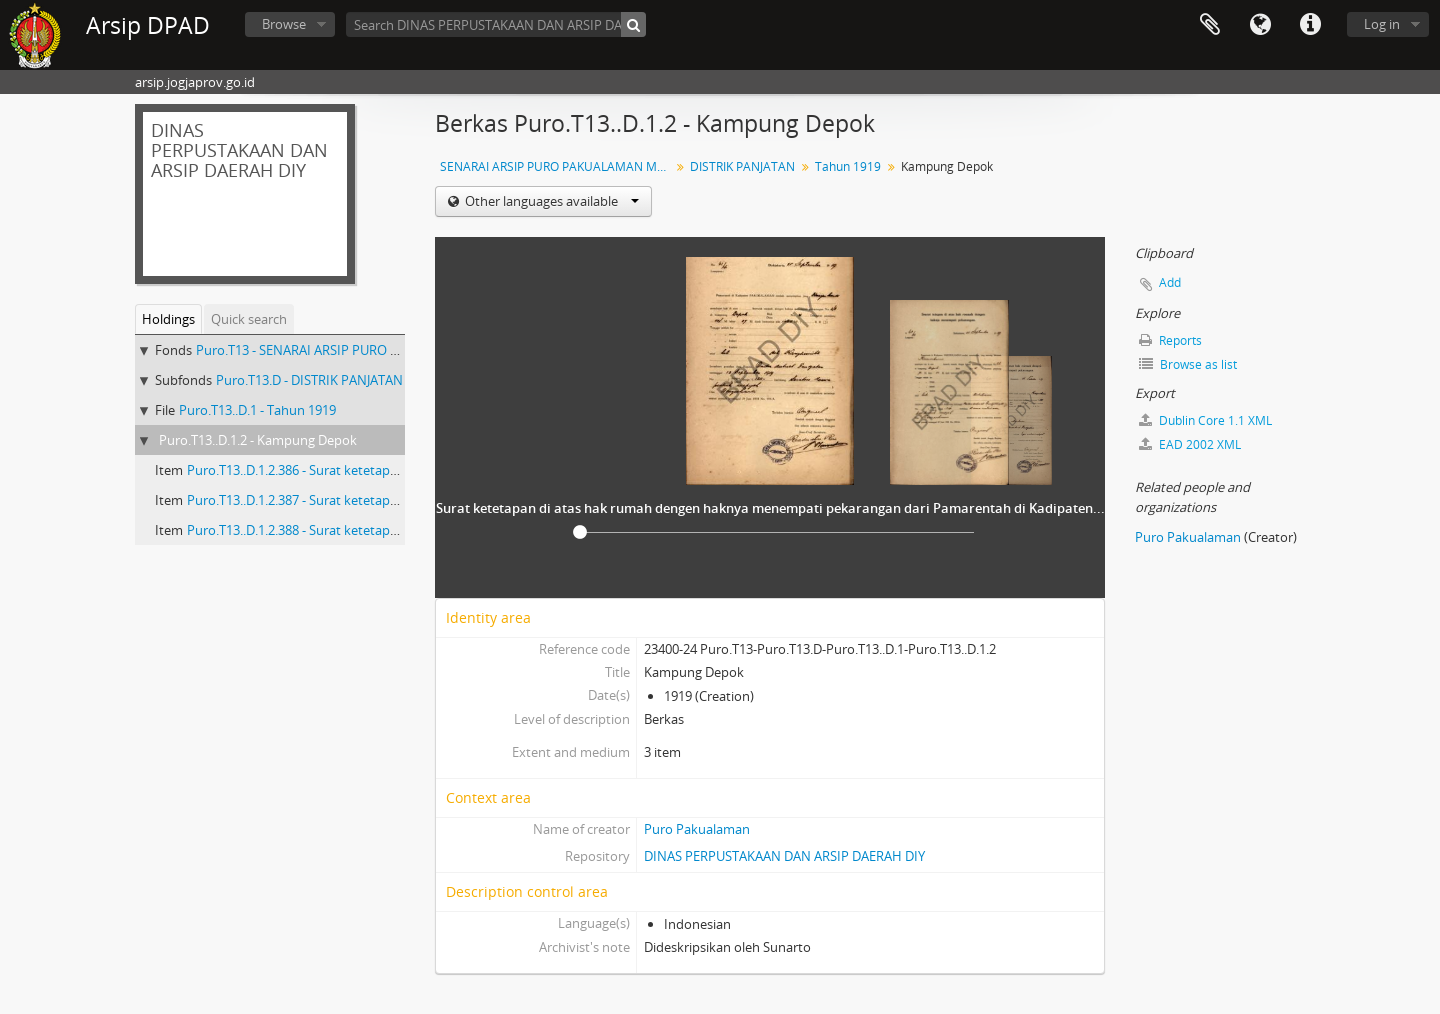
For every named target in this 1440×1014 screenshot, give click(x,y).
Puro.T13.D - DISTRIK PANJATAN (309, 380)
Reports (1170, 340)
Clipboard (1210, 25)
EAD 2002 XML (1190, 444)
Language (1260, 25)
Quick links (1310, 25)
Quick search (249, 319)
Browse (284, 24)
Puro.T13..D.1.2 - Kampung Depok (258, 440)
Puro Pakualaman (697, 829)
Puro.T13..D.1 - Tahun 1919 (257, 410)
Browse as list (1188, 364)
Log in (1382, 24)
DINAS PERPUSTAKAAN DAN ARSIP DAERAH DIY (784, 856)
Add (1170, 282)
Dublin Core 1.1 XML (1205, 420)
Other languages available (550, 201)
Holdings (168, 319)
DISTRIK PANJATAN (742, 166)
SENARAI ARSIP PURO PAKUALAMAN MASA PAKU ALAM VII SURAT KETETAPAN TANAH (557, 166)
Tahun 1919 (848, 166)
